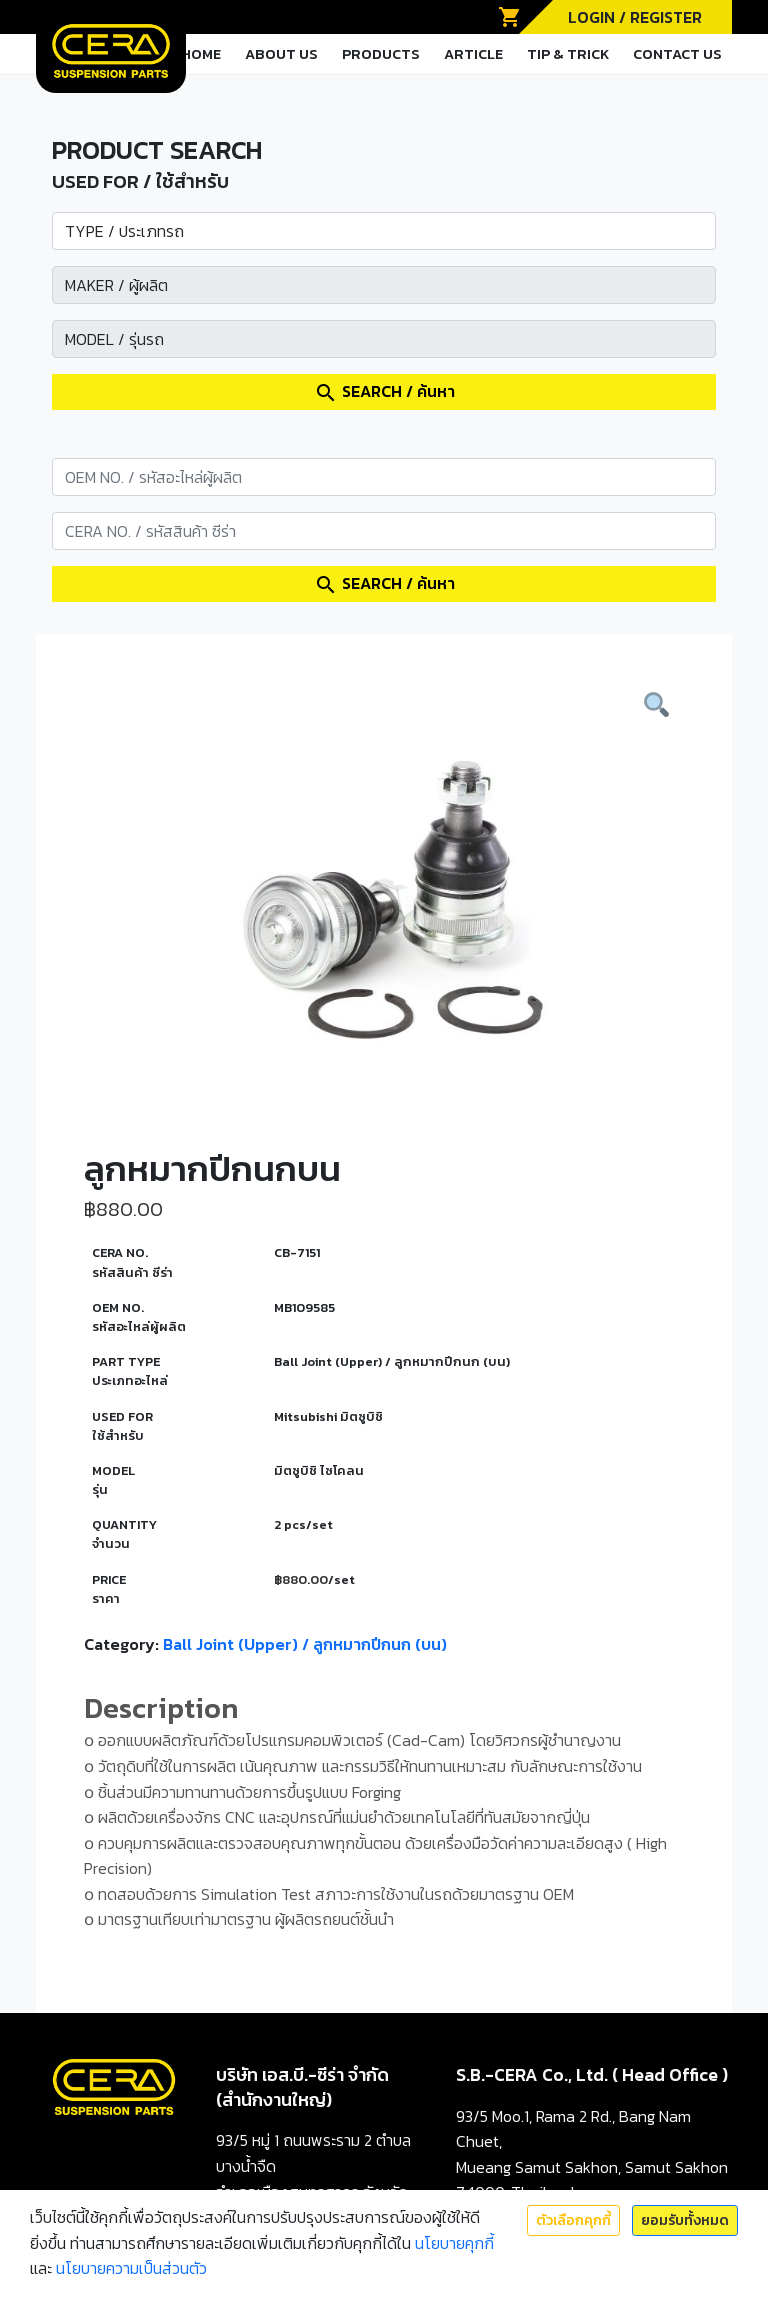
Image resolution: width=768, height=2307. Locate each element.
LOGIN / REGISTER (635, 17)
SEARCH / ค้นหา (384, 392)
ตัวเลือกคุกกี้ (573, 2220)
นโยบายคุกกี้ (454, 2243)
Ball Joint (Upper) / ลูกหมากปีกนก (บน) (305, 1644)
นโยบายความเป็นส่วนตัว (131, 2268)
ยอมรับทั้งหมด (685, 2220)
